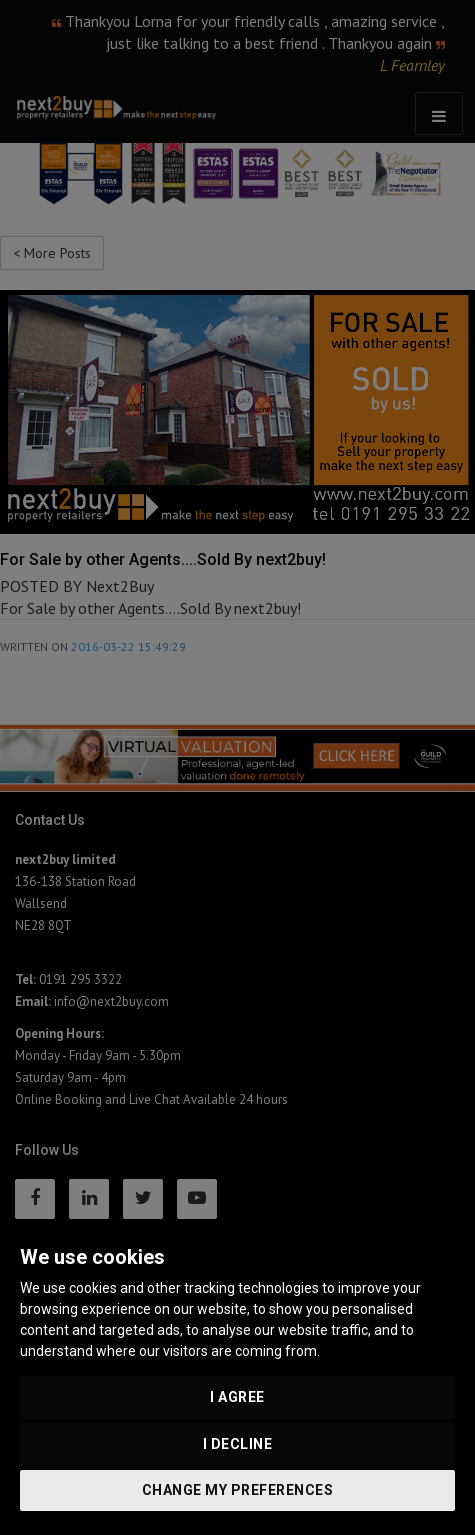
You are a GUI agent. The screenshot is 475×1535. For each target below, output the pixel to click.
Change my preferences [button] (238, 1490)
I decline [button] (238, 1444)
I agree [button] (237, 1397)
